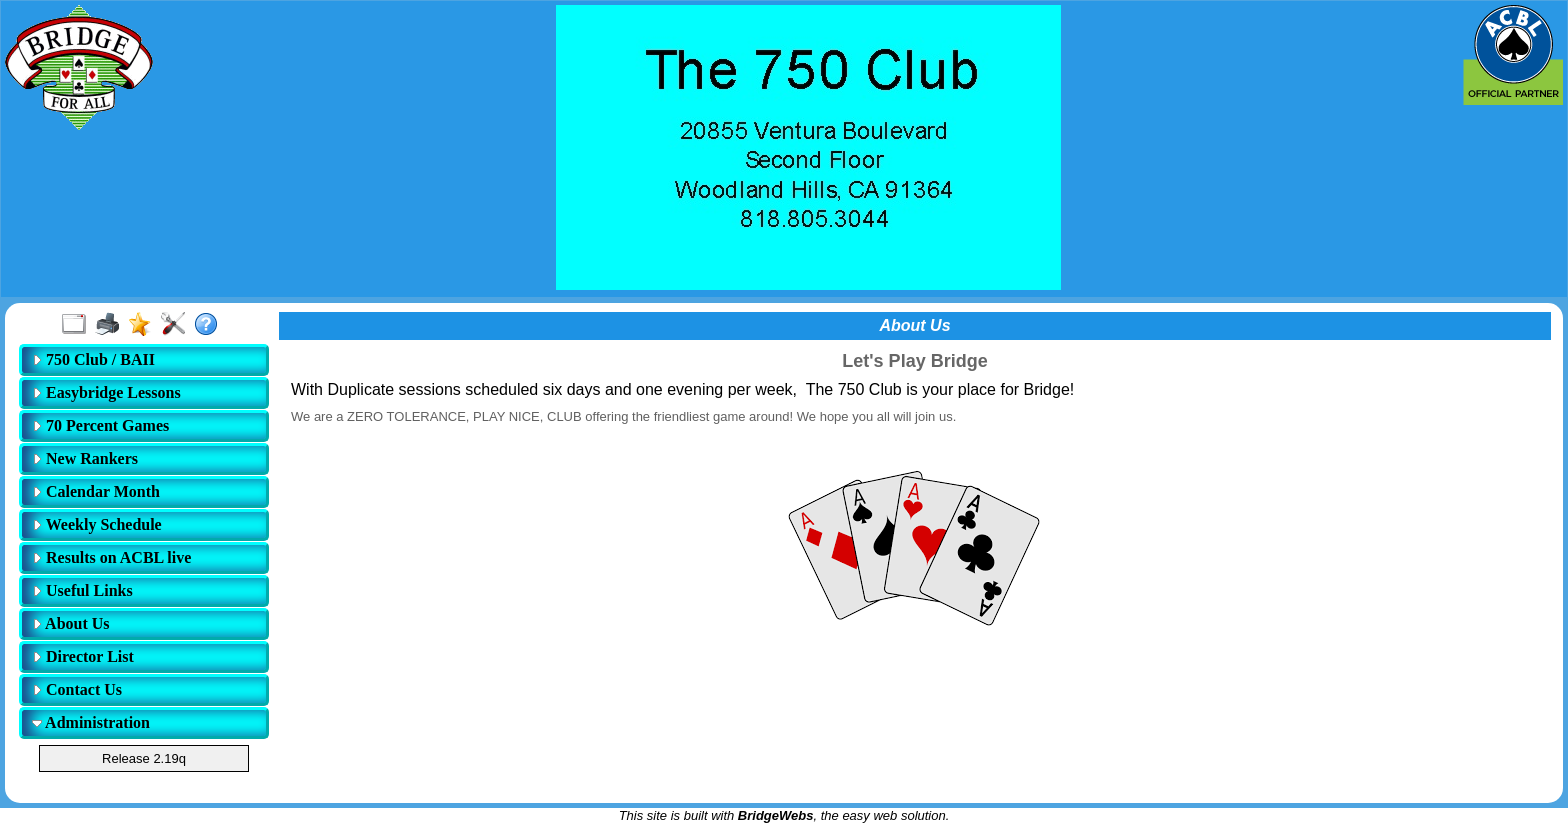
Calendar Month (96, 491)
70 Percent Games (100, 425)
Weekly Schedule (97, 524)
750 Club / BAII (93, 359)
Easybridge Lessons (106, 392)
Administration (91, 722)
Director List (83, 656)
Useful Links (82, 590)
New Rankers (85, 458)
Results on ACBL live (111, 557)
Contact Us (77, 689)
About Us (71, 623)
